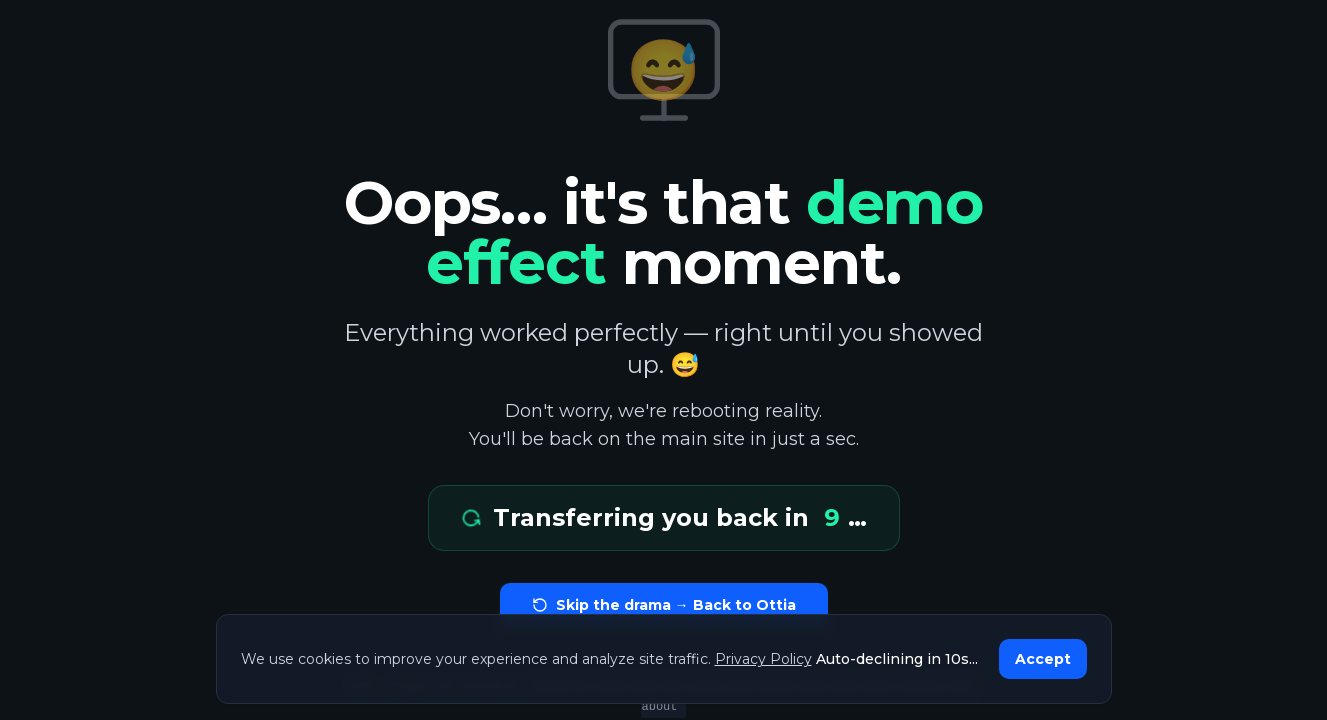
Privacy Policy (763, 659)
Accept (1043, 659)
